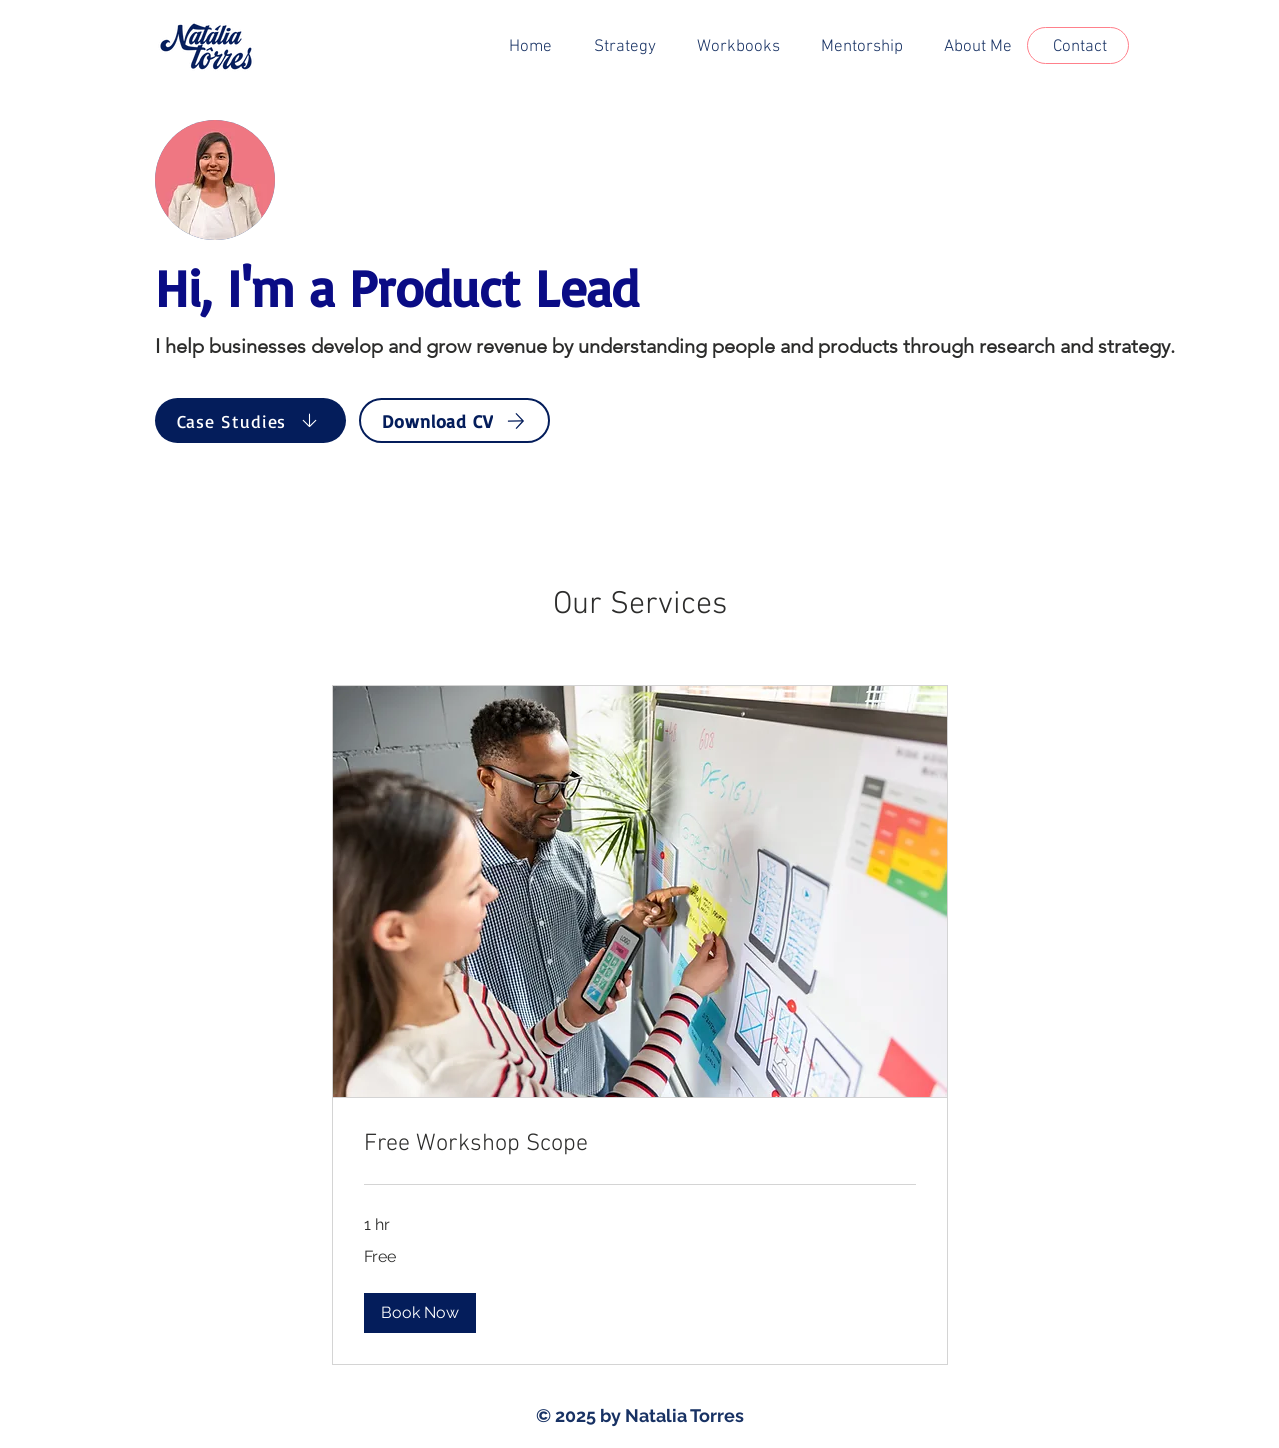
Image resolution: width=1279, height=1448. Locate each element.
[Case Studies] (250, 420)
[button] (420, 1313)
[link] (640, 1145)
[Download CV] (454, 420)
